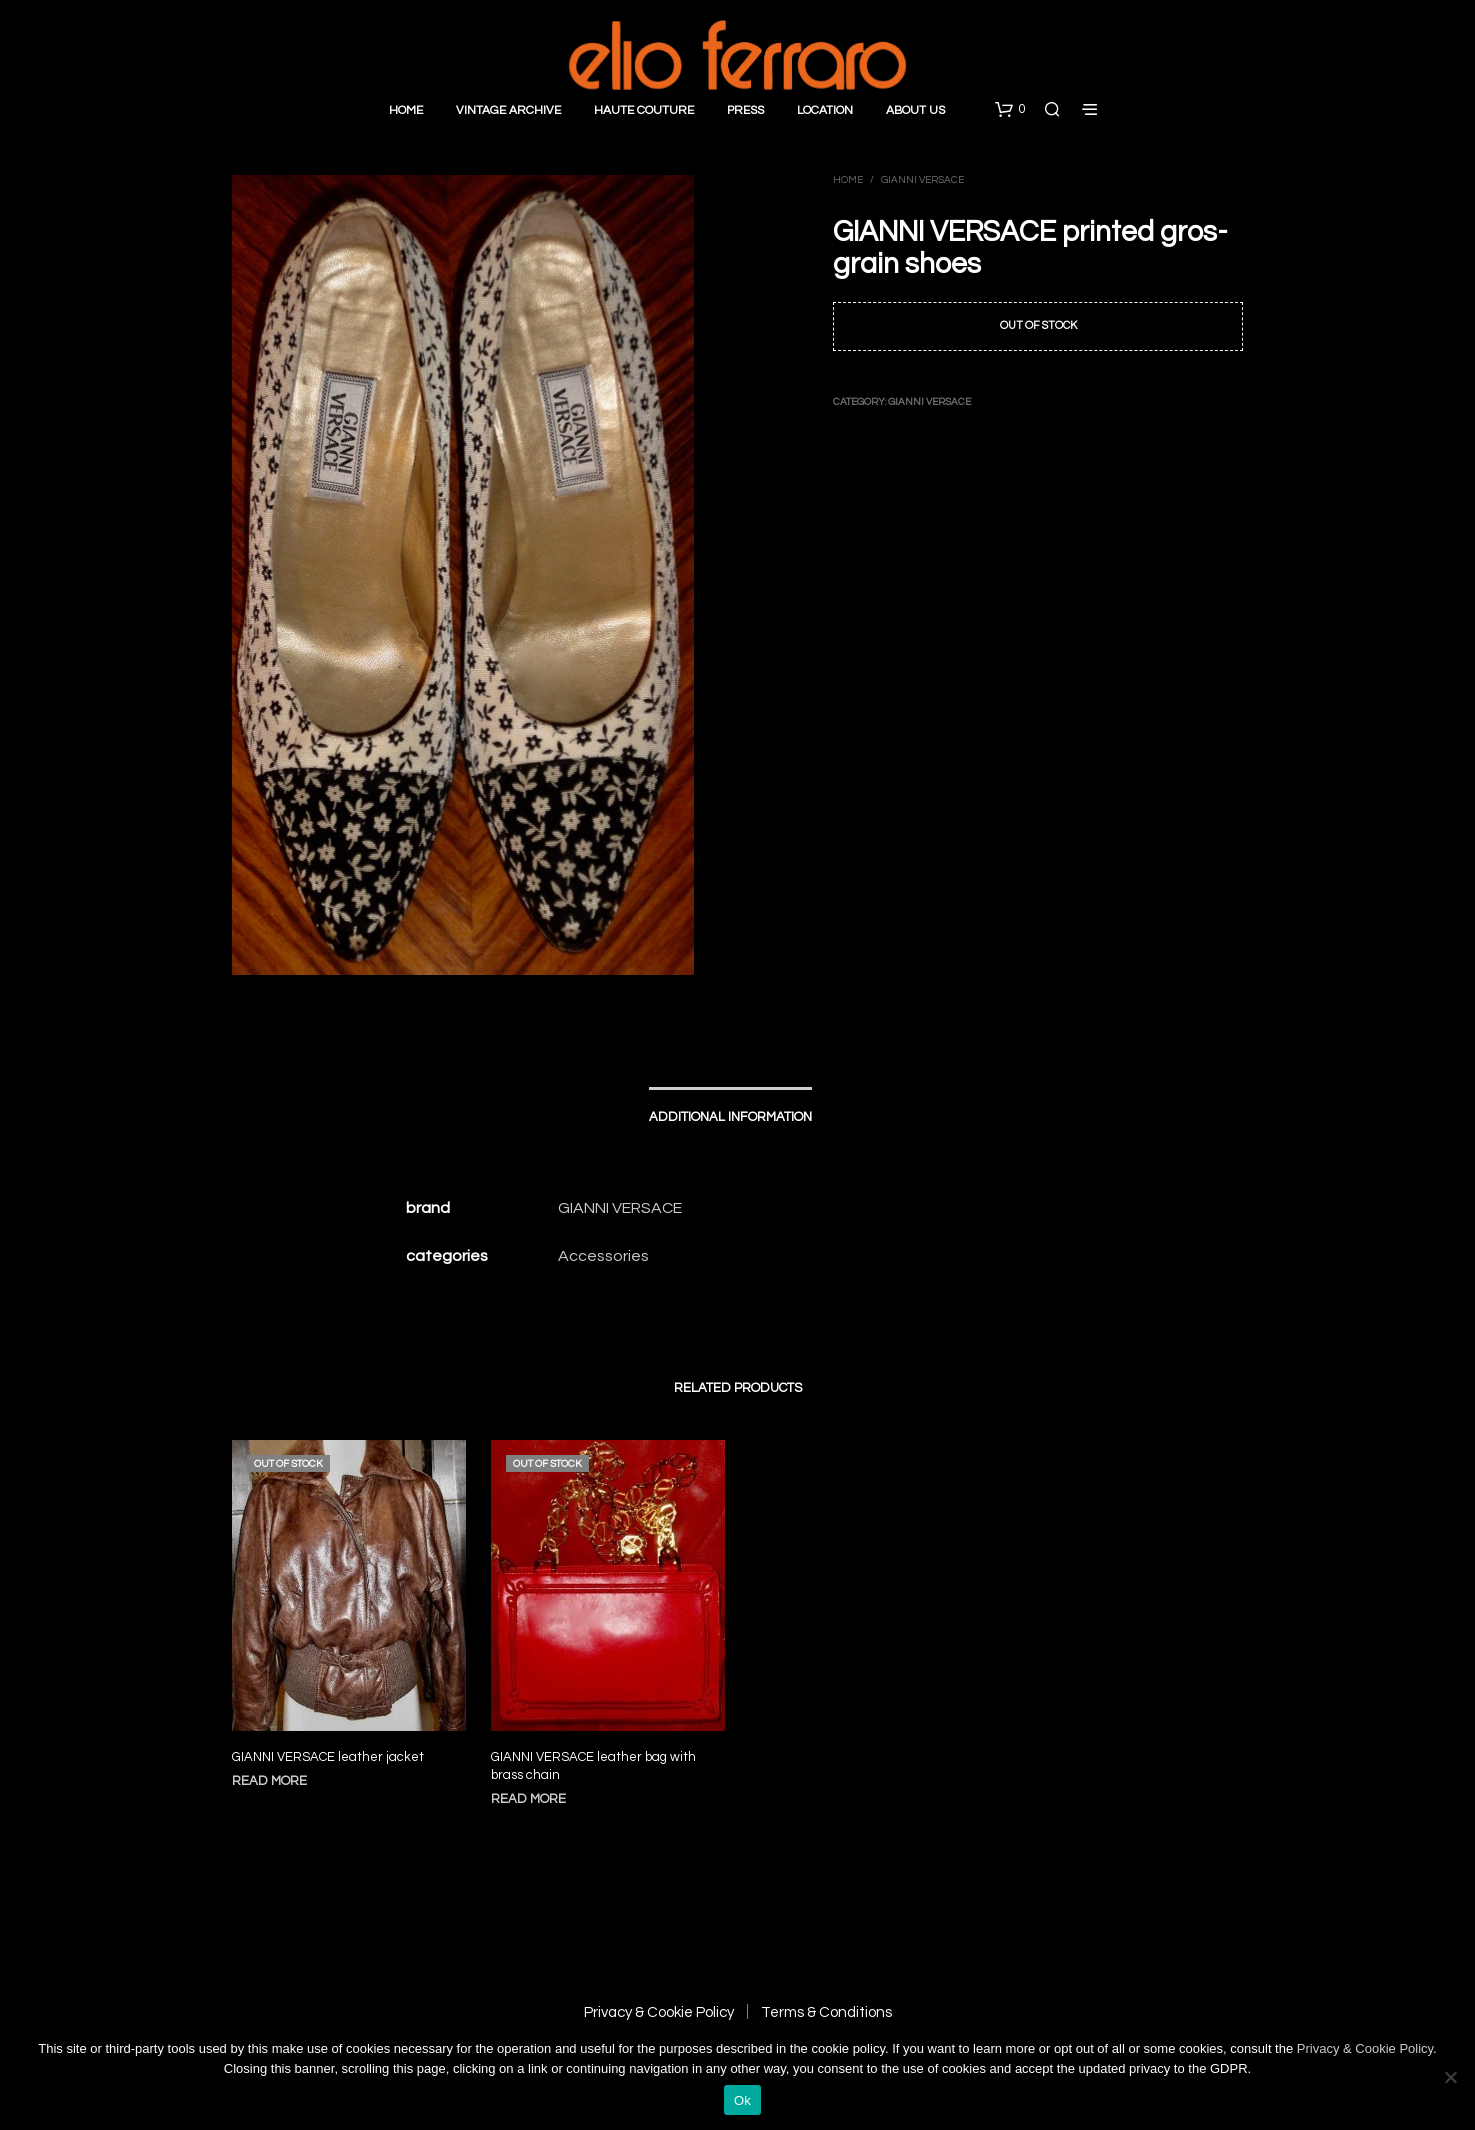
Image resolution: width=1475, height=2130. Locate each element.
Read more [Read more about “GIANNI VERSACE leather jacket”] (269, 1781)
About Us (915, 110)
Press (745, 110)
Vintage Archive (508, 110)
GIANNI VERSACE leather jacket (328, 1757)
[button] (1010, 110)
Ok (742, 2100)
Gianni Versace (922, 180)
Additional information (730, 1117)
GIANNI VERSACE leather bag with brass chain (594, 1758)
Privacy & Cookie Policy (659, 2012)
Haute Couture (644, 110)
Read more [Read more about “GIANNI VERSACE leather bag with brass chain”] (533, 1789)
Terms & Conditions (826, 2012)
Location (825, 110)
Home (406, 110)
